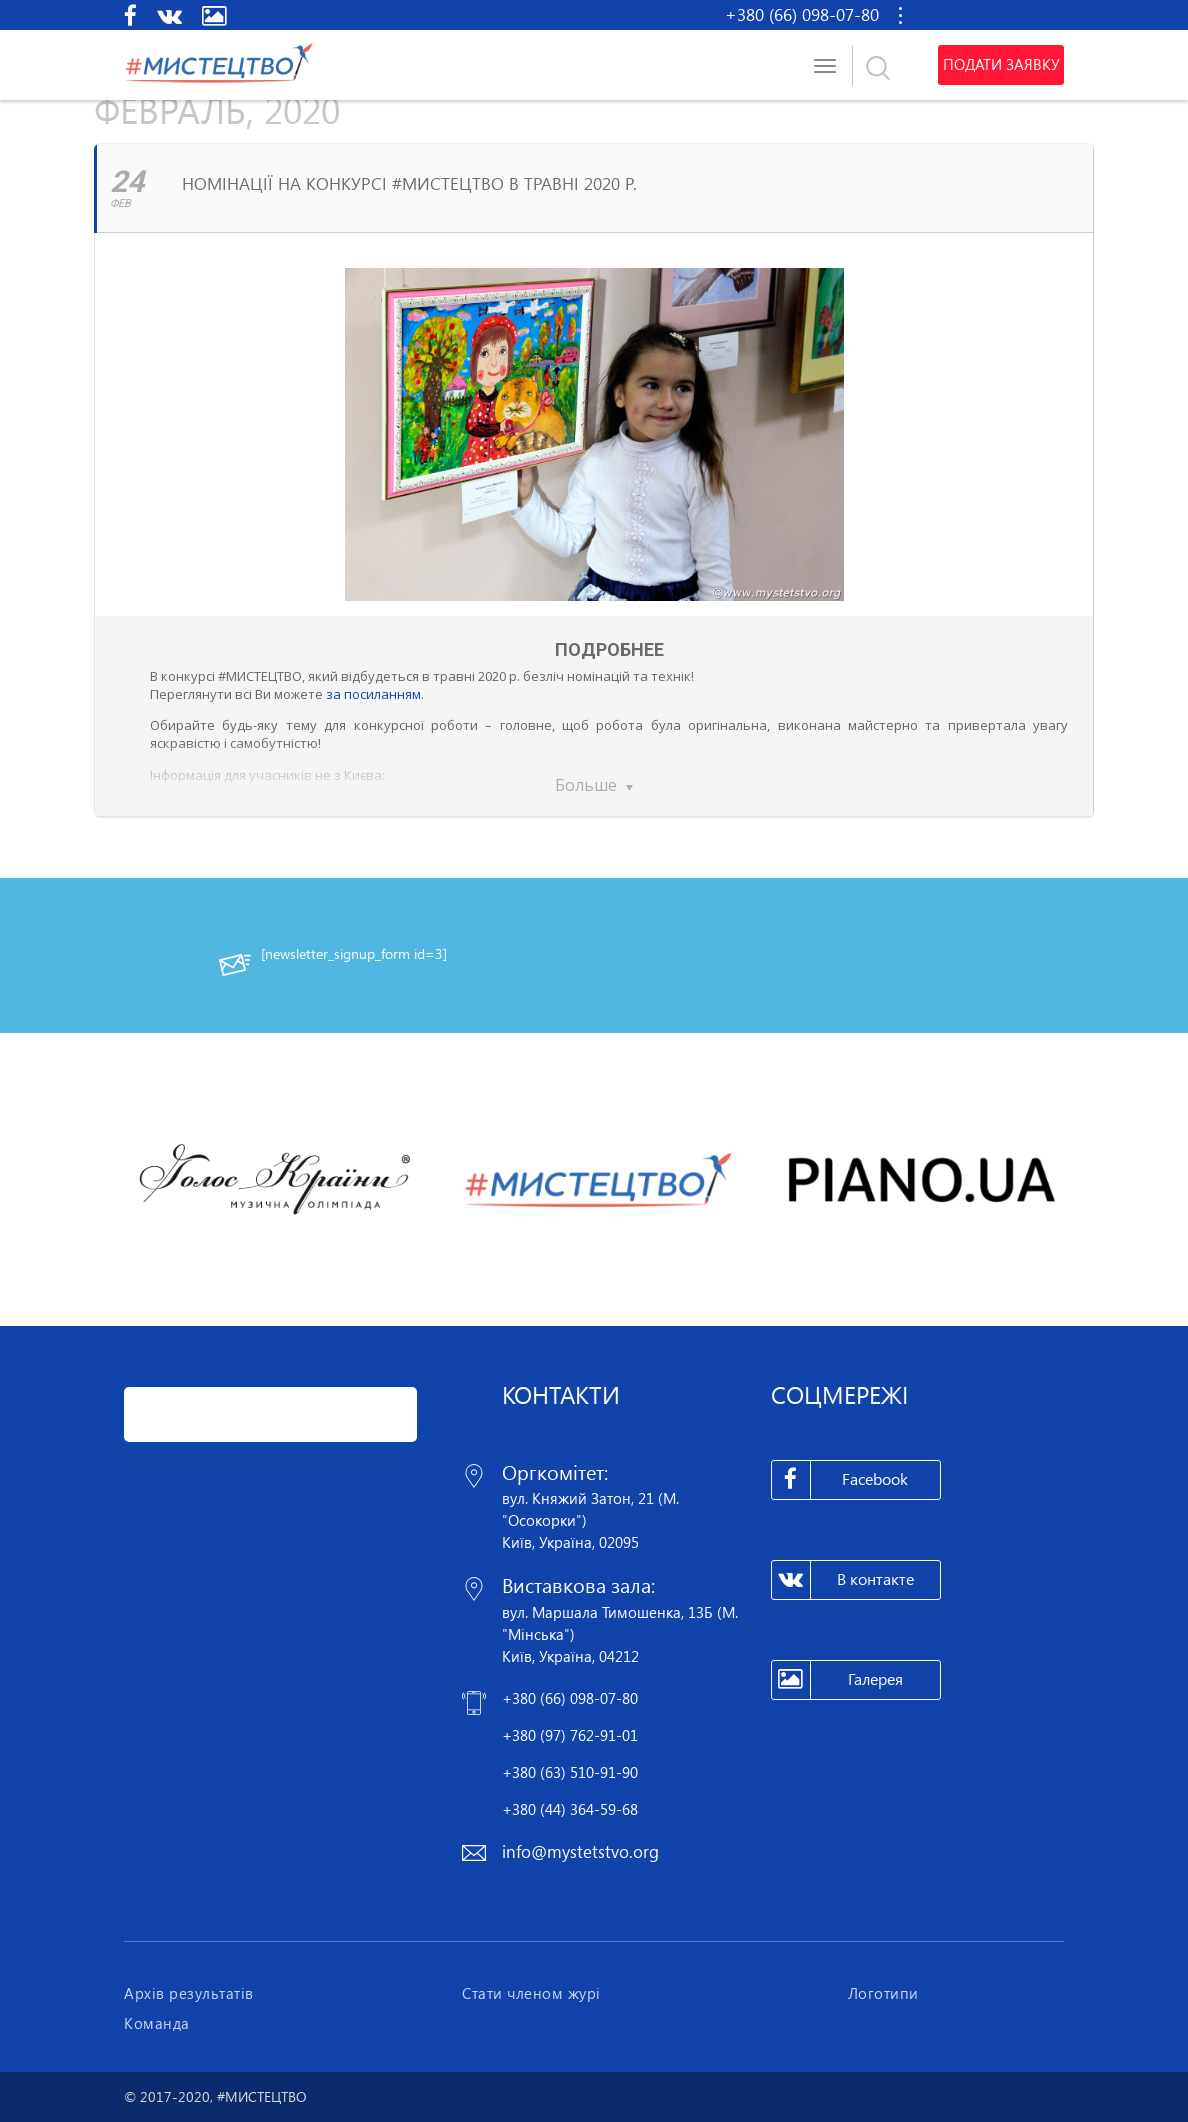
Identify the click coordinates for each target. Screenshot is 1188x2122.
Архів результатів (189, 1993)
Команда (157, 2023)
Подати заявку (1001, 65)
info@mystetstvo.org (580, 1851)
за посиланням (373, 694)
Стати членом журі (531, 1993)
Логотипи (883, 1993)
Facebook (840, 1480)
